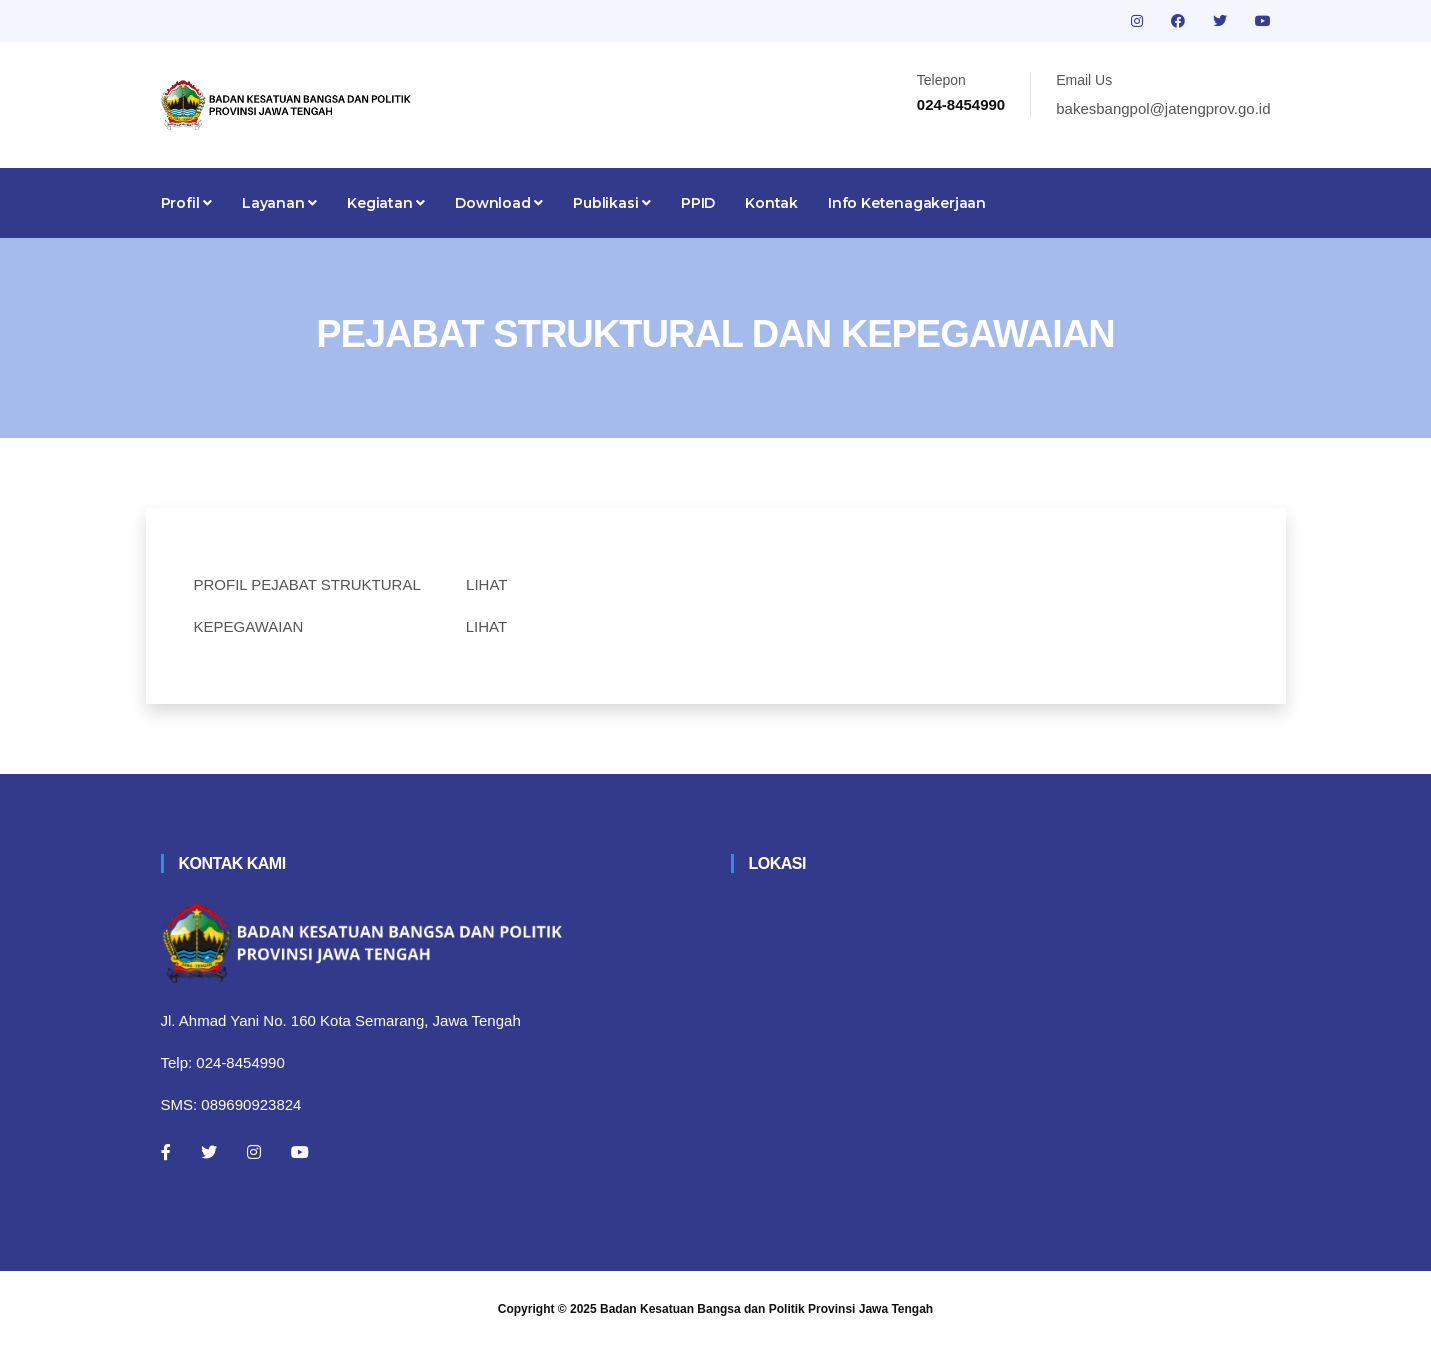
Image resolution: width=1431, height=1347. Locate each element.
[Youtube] (300, 1152)
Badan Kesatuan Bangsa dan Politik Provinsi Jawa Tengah (766, 1309)
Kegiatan (386, 203)
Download (499, 203)
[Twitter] (209, 1152)
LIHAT (486, 584)
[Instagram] (254, 1152)
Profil (186, 203)
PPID (698, 203)
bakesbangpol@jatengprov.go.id (1163, 108)
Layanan (279, 203)
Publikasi (612, 203)
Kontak (771, 203)
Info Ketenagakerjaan (907, 203)
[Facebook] (166, 1152)
